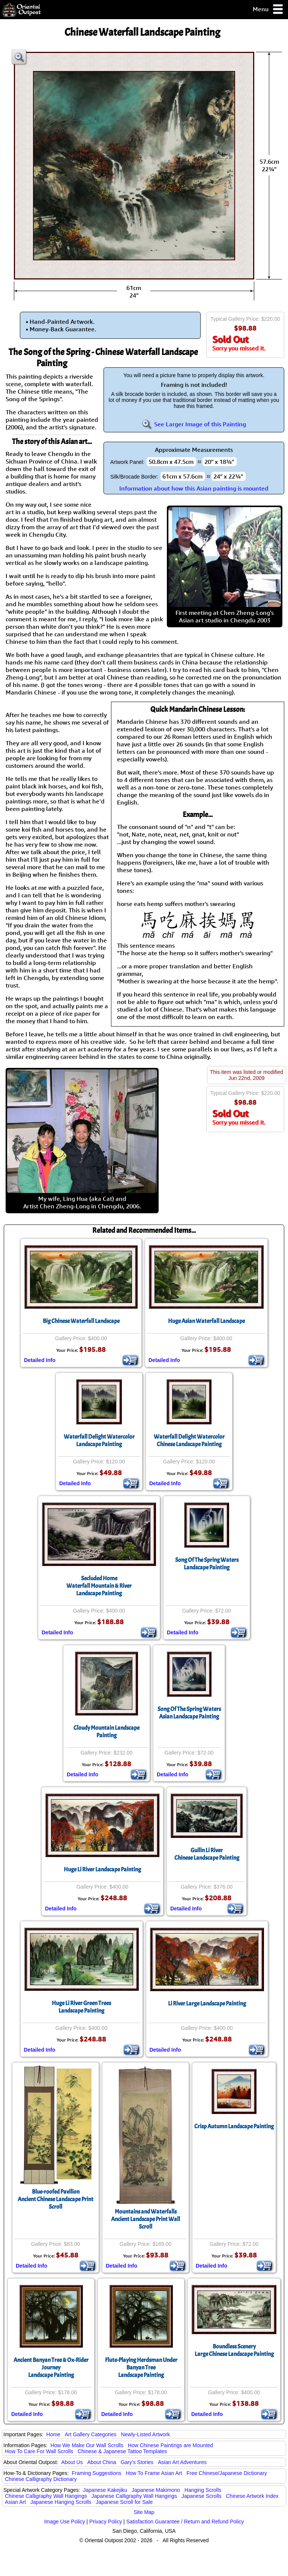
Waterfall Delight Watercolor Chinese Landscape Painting (189, 1440)
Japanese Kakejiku (105, 2490)
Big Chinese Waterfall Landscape (81, 1321)
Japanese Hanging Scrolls (61, 2502)
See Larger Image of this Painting (194, 424)
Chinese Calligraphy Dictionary (40, 2479)
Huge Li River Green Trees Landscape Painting (81, 2006)
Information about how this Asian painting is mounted (193, 488)
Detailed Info (40, 1360)
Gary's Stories (137, 2462)
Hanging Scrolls (202, 2490)
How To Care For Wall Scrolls (39, 2451)
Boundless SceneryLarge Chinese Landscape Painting (234, 2350)
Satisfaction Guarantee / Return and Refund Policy (185, 2522)
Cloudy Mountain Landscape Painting (107, 1731)
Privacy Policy (105, 2522)
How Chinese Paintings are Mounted (170, 2445)
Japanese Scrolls (202, 2496)
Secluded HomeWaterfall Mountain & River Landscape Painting (99, 1586)
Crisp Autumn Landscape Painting (234, 2126)
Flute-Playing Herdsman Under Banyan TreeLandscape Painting (141, 2367)
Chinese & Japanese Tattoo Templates (122, 2451)
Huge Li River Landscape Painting (102, 1869)
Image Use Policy (64, 2522)
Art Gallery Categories (91, 2434)
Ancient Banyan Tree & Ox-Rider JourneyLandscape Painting (51, 2367)
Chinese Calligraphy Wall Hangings (46, 2496)
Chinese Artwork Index (252, 2496)
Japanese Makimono (156, 2490)
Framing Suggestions (96, 2473)
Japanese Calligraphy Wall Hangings (134, 2496)
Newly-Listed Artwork (145, 2434)
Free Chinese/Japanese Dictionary (226, 2473)
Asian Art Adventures (182, 2462)
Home (53, 2434)
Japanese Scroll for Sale (124, 2502)
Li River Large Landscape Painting (207, 2003)
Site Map (144, 2512)
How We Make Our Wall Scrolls (86, 2445)
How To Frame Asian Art (154, 2473)
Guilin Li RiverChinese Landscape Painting (206, 1854)
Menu (268, 9)
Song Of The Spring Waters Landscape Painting (206, 1563)
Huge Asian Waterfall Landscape (206, 1321)
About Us (72, 2462)
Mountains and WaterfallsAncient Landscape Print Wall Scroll (145, 2219)
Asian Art (15, 2502)
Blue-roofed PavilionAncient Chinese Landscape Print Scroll (55, 2199)
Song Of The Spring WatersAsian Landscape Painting (189, 1712)
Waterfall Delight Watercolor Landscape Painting (99, 1440)
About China (101, 2462)
